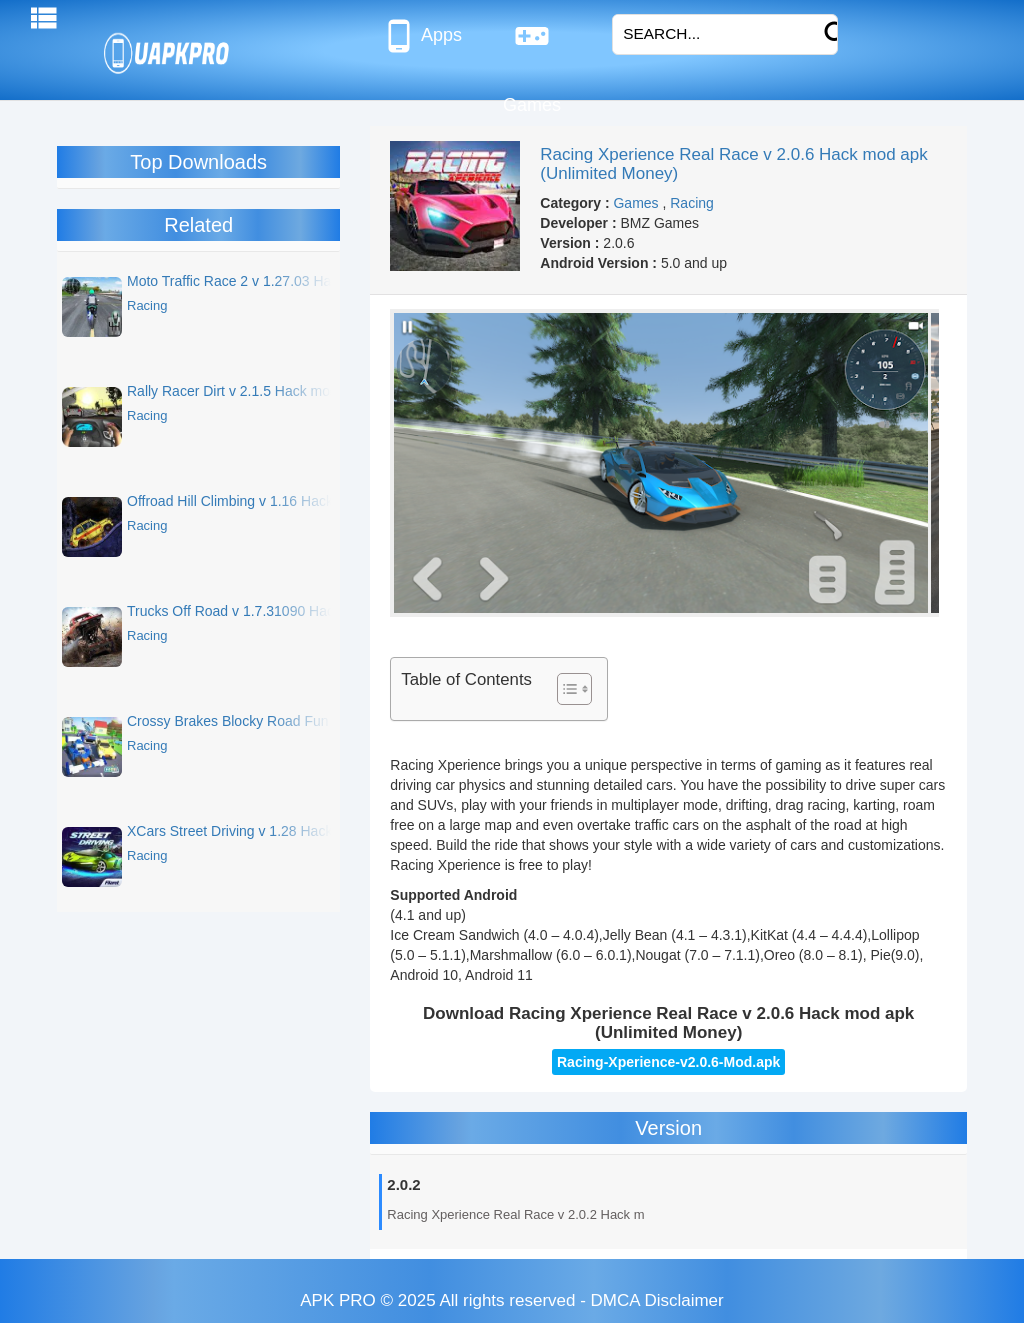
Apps (421, 36)
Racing (692, 203)
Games (532, 44)
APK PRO (338, 1300)
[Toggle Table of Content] (564, 689)
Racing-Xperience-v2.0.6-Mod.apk (668, 1062)
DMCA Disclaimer (657, 1300)
